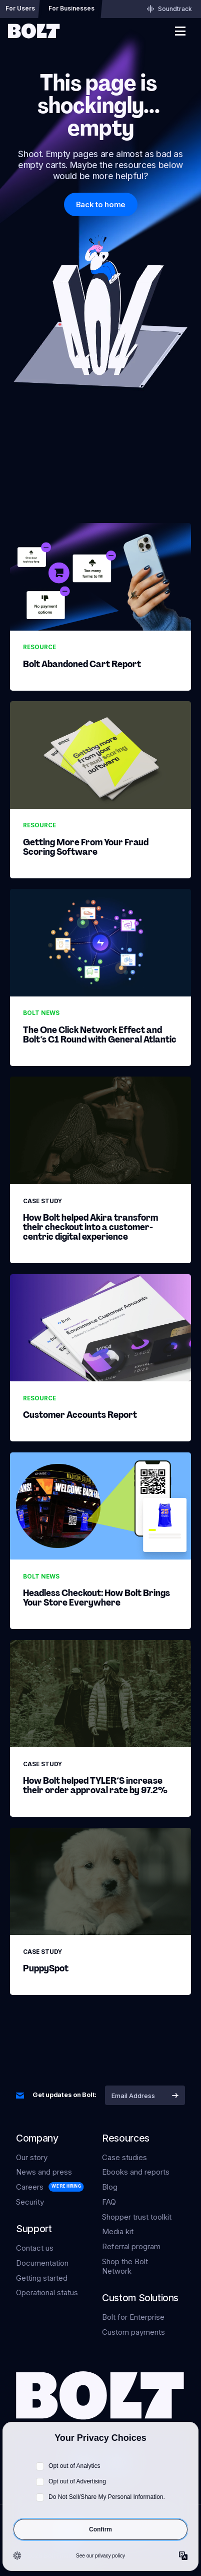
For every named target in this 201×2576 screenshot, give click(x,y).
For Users (20, 8)
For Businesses (71, 8)
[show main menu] (180, 31)
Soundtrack (169, 9)
